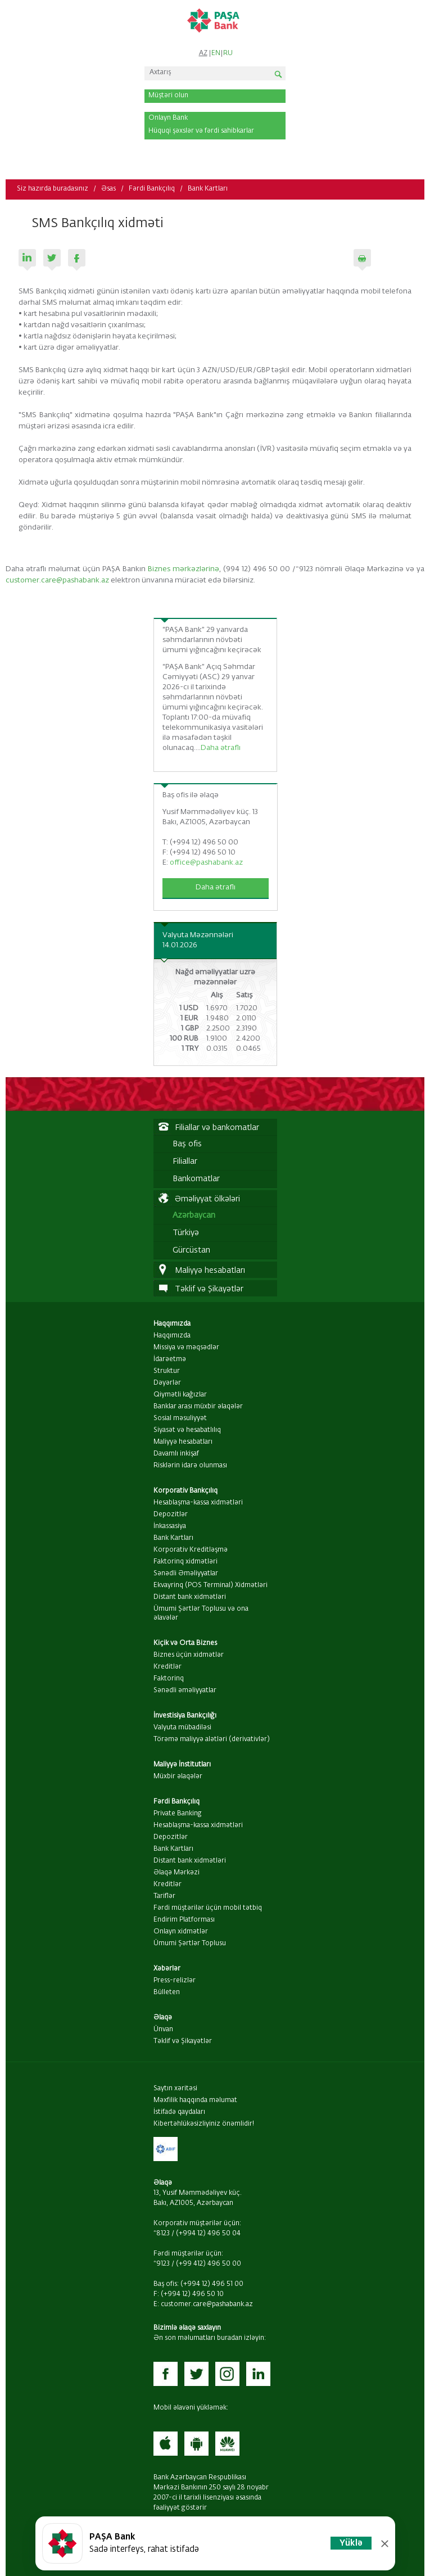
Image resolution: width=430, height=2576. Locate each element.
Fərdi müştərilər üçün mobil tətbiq (207, 1908)
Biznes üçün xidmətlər (188, 1655)
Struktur (166, 1371)
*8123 (161, 2233)
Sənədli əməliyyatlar (184, 1690)
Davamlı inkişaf (176, 1453)
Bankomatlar (196, 1179)
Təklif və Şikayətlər (182, 2041)
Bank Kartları (208, 189)
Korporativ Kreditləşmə (190, 1550)
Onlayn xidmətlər (180, 1931)
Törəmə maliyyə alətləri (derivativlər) (211, 1739)
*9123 (161, 2264)
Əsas (108, 189)
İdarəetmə (169, 1359)
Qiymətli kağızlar (180, 1394)
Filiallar (185, 1161)
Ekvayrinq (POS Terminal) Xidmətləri (210, 1585)
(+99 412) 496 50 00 (208, 2264)
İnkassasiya (169, 1526)
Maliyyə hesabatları (182, 1442)
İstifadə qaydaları (179, 2112)
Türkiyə (186, 1233)
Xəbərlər (166, 1968)
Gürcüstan (191, 1250)
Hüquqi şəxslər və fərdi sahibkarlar (201, 131)
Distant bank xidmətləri (189, 1597)
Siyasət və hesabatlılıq (187, 1430)
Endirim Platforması (184, 1920)
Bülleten (166, 1992)
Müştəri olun (168, 95)
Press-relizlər (174, 1980)
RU (228, 53)
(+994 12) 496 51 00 (211, 2284)
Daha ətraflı (221, 748)
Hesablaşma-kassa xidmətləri (198, 1502)
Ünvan (163, 2029)
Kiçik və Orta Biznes (185, 1643)
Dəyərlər (167, 1383)
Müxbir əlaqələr (177, 1776)
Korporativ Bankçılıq (185, 1491)
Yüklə (351, 2543)
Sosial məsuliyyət (180, 1418)
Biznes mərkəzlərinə (183, 569)
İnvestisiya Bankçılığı (184, 1715)
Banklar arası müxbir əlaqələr (198, 1406)
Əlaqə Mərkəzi (176, 1872)
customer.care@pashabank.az (57, 580)
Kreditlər (167, 1667)
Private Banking (177, 1813)
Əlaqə (162, 2017)
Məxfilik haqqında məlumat (195, 2100)
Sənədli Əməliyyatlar (185, 1573)
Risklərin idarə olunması (190, 1465)
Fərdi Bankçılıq (152, 189)
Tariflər (164, 1896)
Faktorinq (168, 1678)
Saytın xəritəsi (175, 2088)
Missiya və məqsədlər (186, 1347)
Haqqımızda (172, 1324)
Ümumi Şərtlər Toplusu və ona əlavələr (200, 1613)
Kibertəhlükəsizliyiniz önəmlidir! (203, 2124)
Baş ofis (187, 1144)
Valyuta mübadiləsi (182, 1727)
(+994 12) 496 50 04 (208, 2233)
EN (215, 53)
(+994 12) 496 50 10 (192, 2294)
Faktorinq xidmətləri (185, 1561)
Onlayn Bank (168, 118)
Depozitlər (170, 1514)
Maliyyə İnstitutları (182, 1764)
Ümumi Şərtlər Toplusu (189, 1943)
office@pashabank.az (206, 862)
